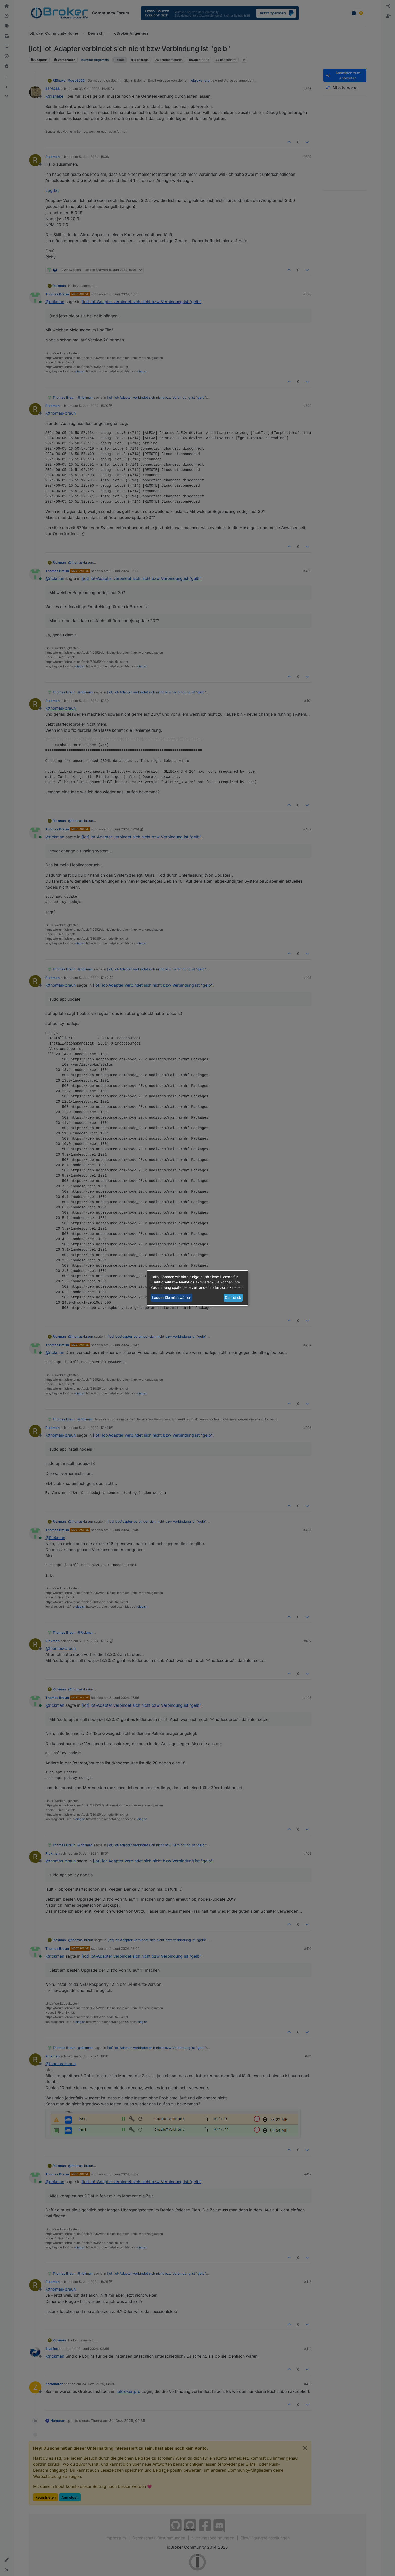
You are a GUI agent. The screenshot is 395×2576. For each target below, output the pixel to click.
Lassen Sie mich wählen (171, 1297)
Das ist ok (233, 1297)
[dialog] (197, 1288)
